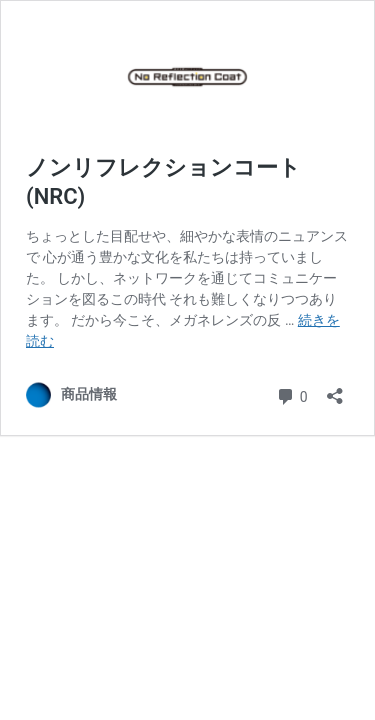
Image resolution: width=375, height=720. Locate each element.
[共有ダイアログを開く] (335, 389)
